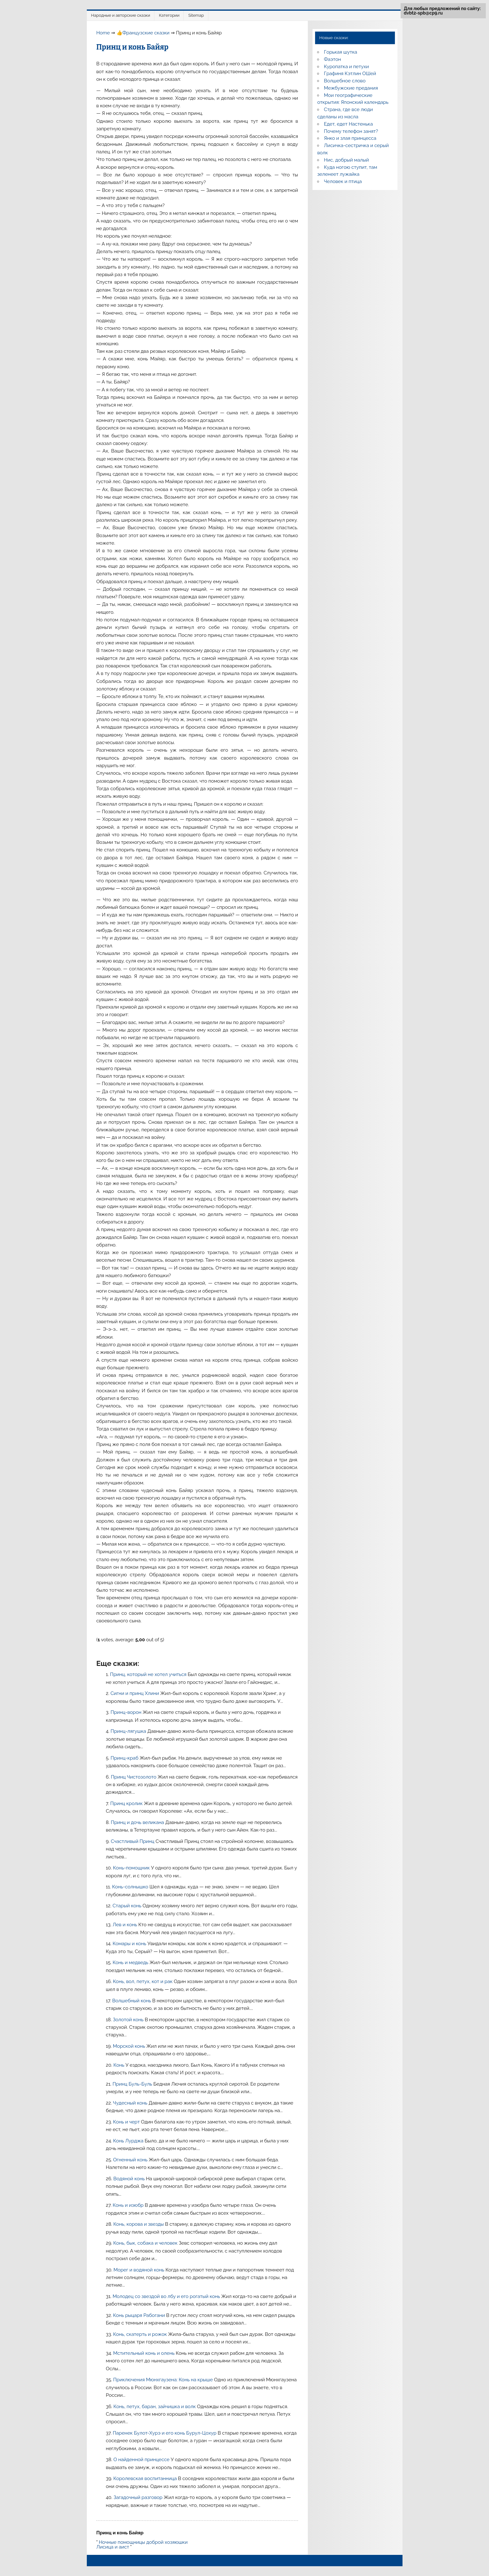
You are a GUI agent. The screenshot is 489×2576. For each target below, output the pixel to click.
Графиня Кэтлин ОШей (350, 73)
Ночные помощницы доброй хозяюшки (143, 2542)
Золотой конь (129, 2019)
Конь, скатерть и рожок (140, 2334)
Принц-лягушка (128, 1731)
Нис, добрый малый (346, 160)
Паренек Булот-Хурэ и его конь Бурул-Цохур (165, 2433)
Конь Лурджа (129, 2141)
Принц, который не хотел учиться (149, 1674)
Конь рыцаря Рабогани (139, 2315)
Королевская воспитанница (145, 2478)
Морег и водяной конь (139, 2270)
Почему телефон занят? (351, 131)
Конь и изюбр (129, 2205)
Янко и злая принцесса (350, 138)
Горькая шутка (340, 52)
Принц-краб (125, 1758)
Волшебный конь (132, 2001)
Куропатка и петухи (346, 66)
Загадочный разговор (139, 2497)
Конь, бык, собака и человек (146, 2243)
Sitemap (196, 15)
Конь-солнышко (130, 1887)
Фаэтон (332, 59)
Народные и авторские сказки (120, 15)
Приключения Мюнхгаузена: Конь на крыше (163, 2380)
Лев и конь (126, 1925)
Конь (119, 2065)
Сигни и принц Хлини (135, 1693)
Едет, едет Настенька (348, 124)
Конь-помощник (132, 1868)
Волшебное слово (345, 81)
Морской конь (129, 2046)
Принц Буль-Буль (132, 2084)
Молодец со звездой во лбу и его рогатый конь (167, 2296)
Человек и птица (343, 181)
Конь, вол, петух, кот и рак (143, 1981)
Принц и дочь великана (138, 1822)
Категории (169, 15)
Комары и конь (130, 1943)
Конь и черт (127, 2122)
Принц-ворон (126, 1712)
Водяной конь (129, 2179)
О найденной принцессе (142, 2459)
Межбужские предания (351, 88)
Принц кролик (127, 1803)
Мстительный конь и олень (144, 2353)
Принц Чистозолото (134, 1777)
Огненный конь (131, 2160)
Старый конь (127, 1906)
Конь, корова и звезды (139, 2224)
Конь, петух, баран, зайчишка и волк (155, 2406)
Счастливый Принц (133, 1841)
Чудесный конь (131, 2103)
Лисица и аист (112, 2547)
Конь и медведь (131, 1962)
